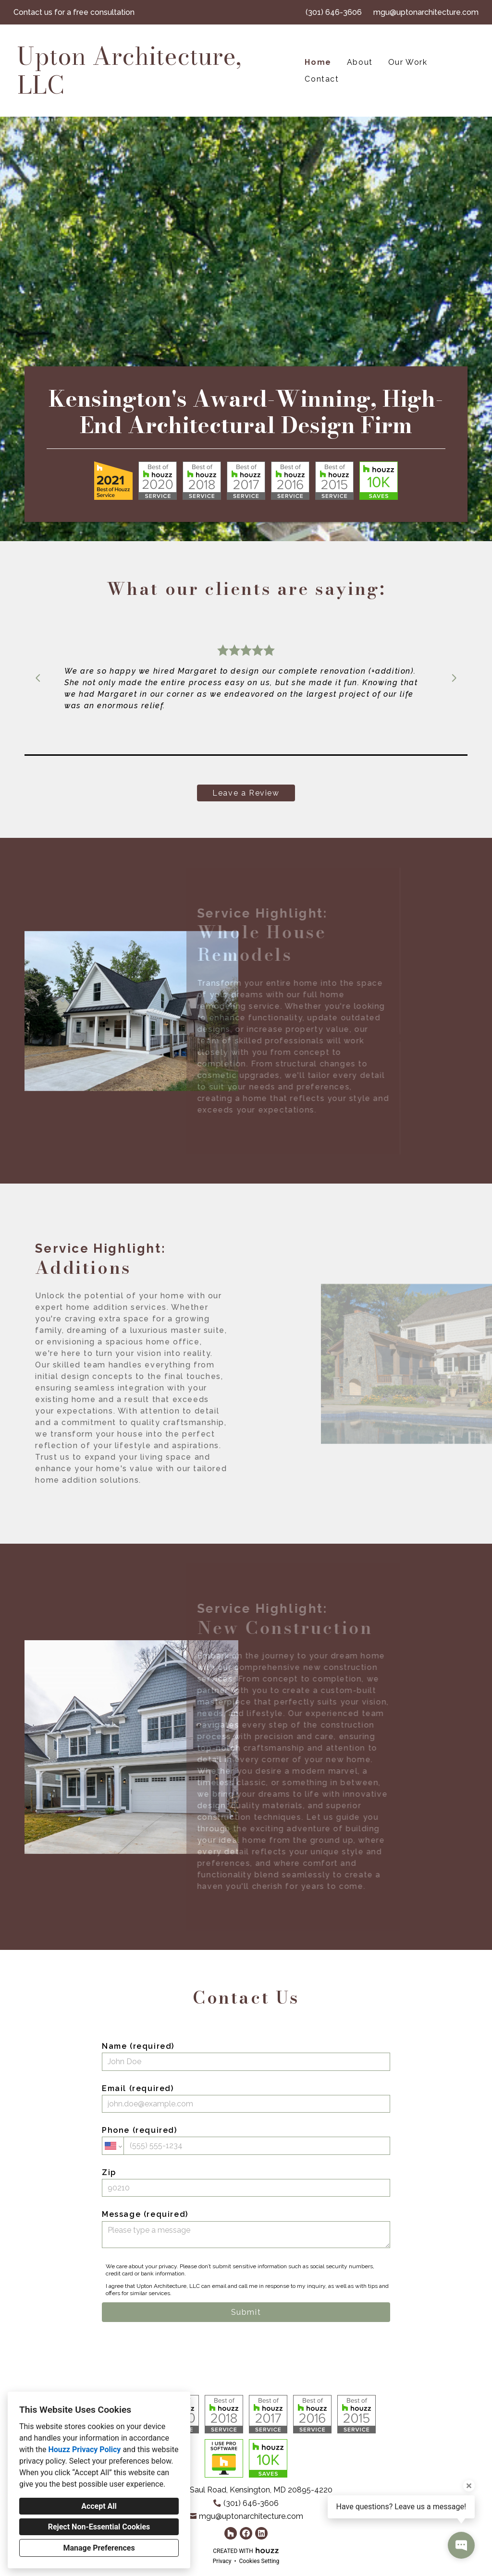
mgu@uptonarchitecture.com (426, 12)
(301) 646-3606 (334, 12)
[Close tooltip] (469, 2485)
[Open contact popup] (461, 2545)
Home (318, 62)
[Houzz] (230, 2533)
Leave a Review (245, 793)
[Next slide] (454, 678)
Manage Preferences (99, 2547)
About (360, 62)
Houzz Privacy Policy (84, 2449)
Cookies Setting (259, 2561)
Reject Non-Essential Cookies (99, 2526)
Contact (322, 79)
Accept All (99, 2506)
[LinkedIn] (261, 2533)
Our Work (408, 62)
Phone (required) (246, 2140)
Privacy (222, 2561)
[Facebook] (246, 2533)
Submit (246, 2312)
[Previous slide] (38, 678)
